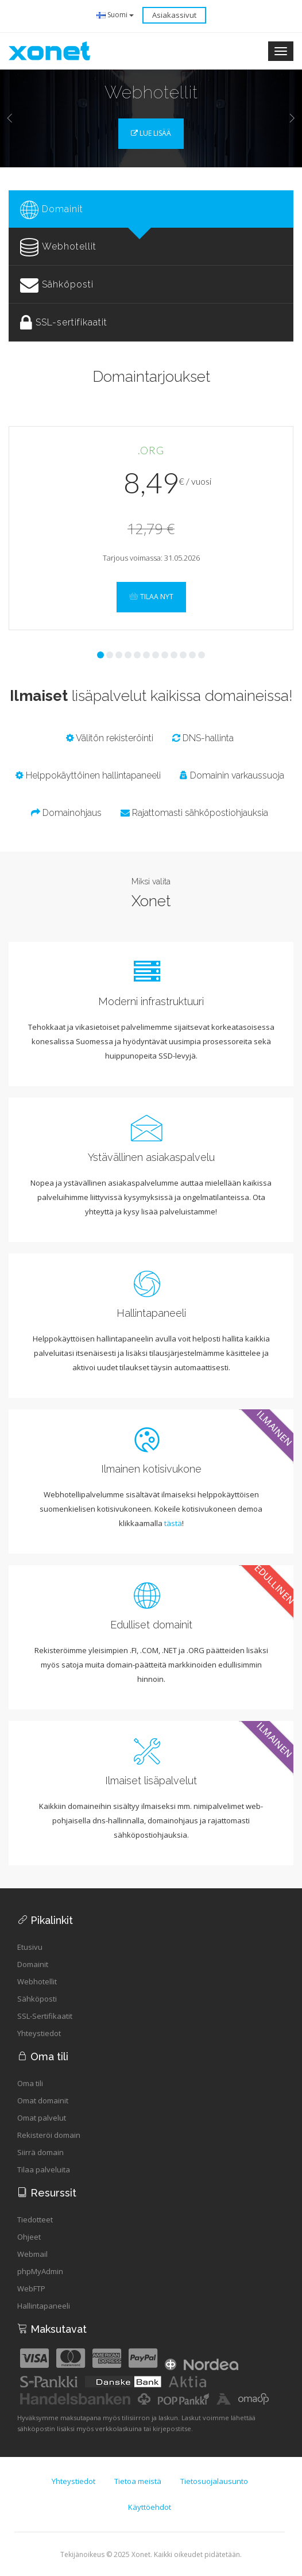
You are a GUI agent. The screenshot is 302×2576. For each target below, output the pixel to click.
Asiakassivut (174, 15)
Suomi (115, 15)
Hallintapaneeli (43, 2306)
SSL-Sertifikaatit (44, 2016)
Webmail (32, 2254)
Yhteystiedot (39, 2033)
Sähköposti (37, 1999)
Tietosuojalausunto (214, 2481)
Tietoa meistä (137, 2481)
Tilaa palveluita (43, 2169)
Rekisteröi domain (48, 2135)
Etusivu (29, 1947)
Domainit (32, 1964)
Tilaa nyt (151, 596)
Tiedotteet (35, 2219)
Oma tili (30, 2083)
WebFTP (31, 2288)
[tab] (151, 209)
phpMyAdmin (40, 2271)
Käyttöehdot (149, 2507)
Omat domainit (42, 2100)
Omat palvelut (41, 2118)
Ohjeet (29, 2237)
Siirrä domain (40, 2152)
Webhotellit (37, 1981)
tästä (173, 1523)
